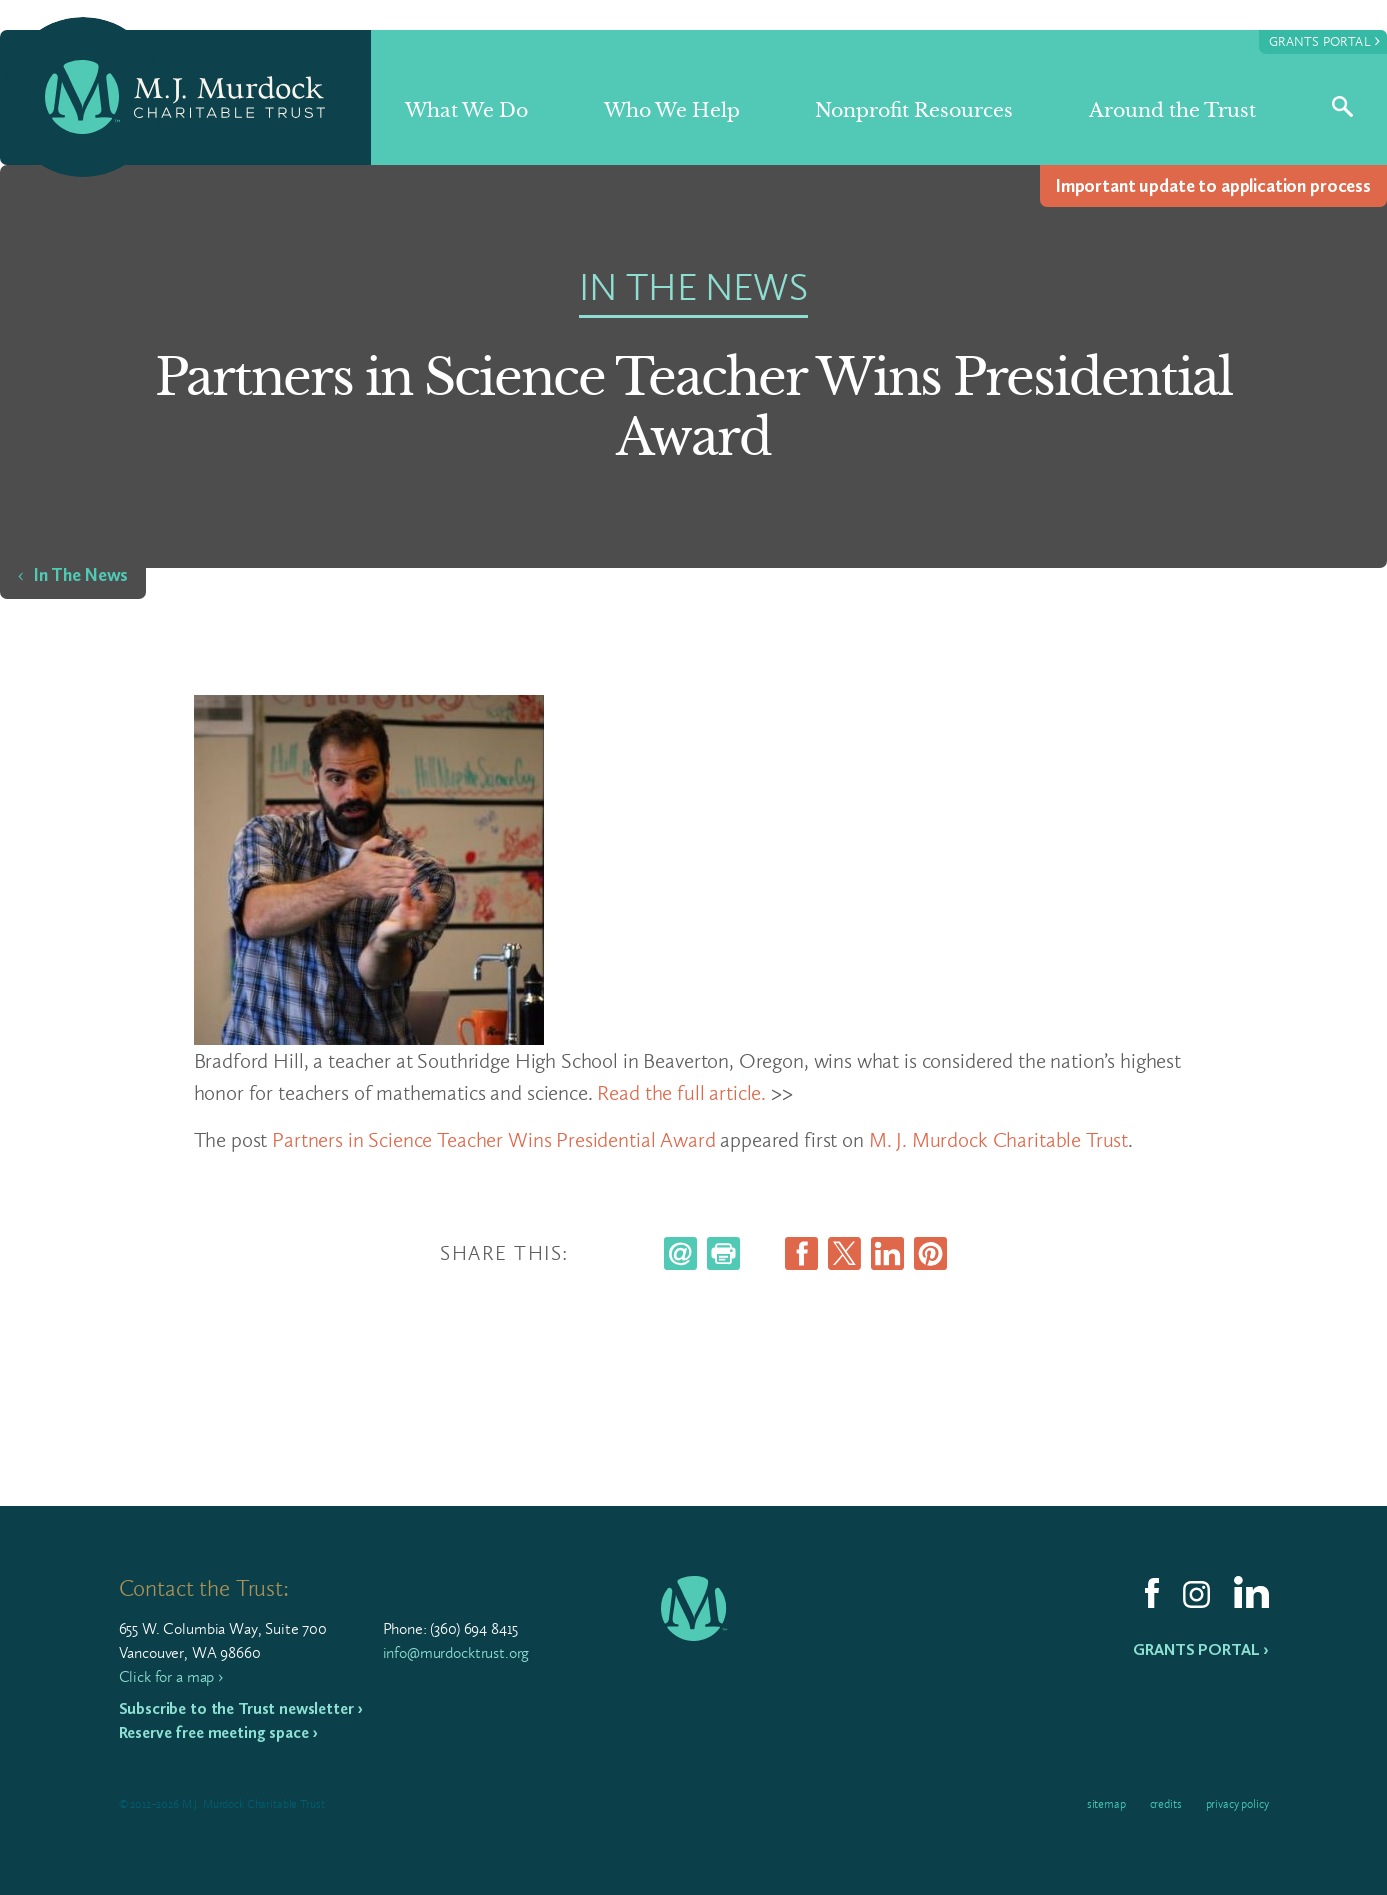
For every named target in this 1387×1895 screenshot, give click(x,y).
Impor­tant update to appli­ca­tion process (1213, 186)
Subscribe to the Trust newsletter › (241, 1708)
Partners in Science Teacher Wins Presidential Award (493, 1139)
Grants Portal (1324, 40)
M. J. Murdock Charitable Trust (999, 1139)
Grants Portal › (1200, 1649)
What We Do (466, 110)
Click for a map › (171, 1676)
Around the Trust (1172, 110)
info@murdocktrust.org (456, 1652)
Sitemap (1106, 1804)
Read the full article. (681, 1092)
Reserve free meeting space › (218, 1732)
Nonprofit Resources (914, 110)
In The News (81, 575)
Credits (1166, 1804)
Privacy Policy (1237, 1804)
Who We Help (672, 110)
